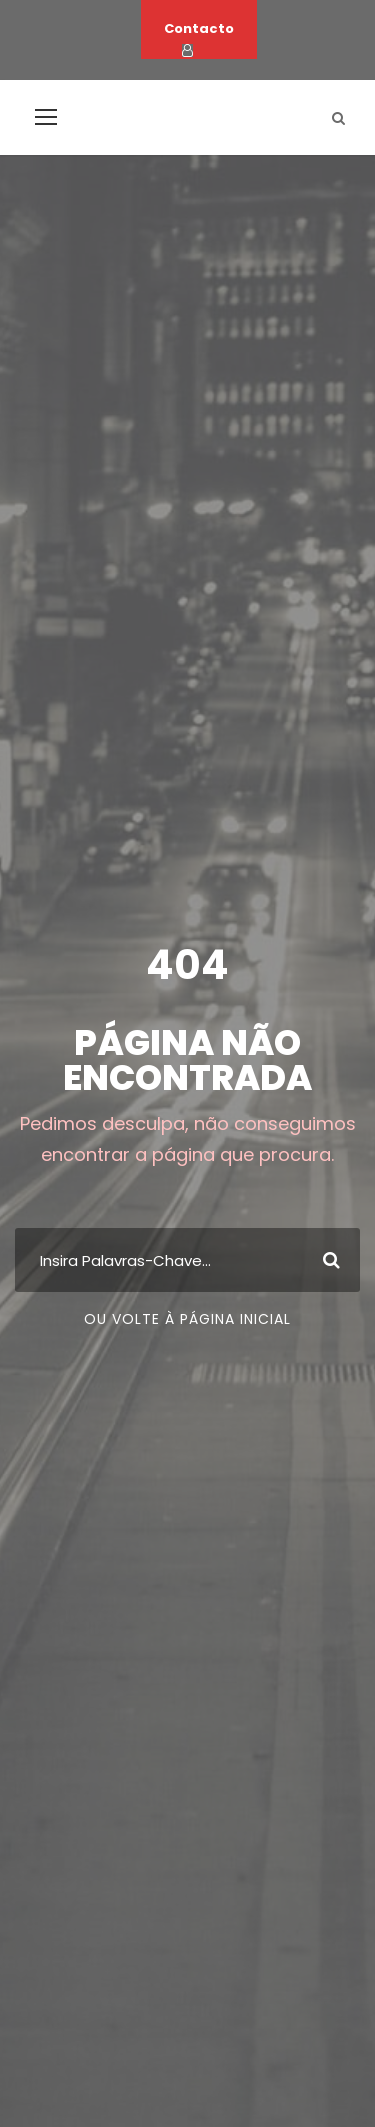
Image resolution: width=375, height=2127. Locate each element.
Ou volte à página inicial (187, 1319)
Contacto (199, 28)
